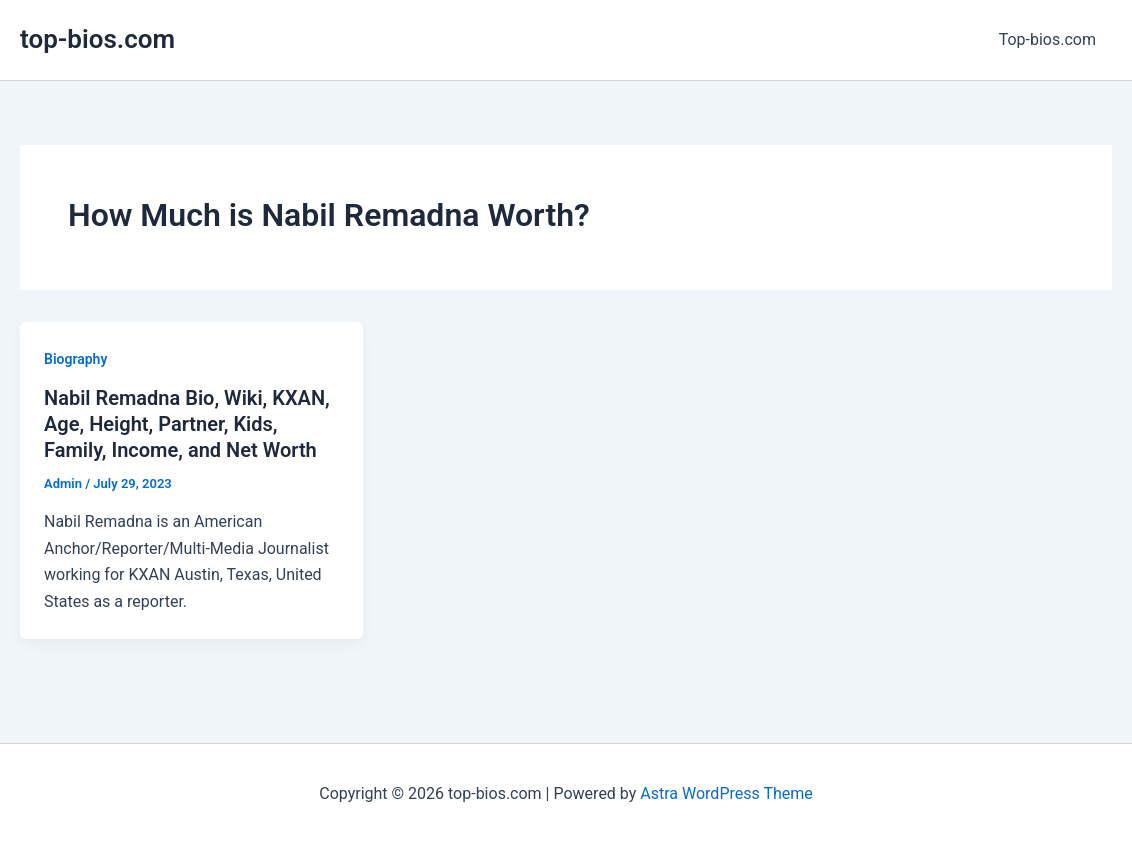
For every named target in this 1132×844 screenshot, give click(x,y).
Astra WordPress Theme (726, 793)
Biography (75, 359)
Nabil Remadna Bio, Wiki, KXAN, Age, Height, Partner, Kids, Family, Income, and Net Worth (187, 424)
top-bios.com (97, 39)
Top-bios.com (1047, 39)
